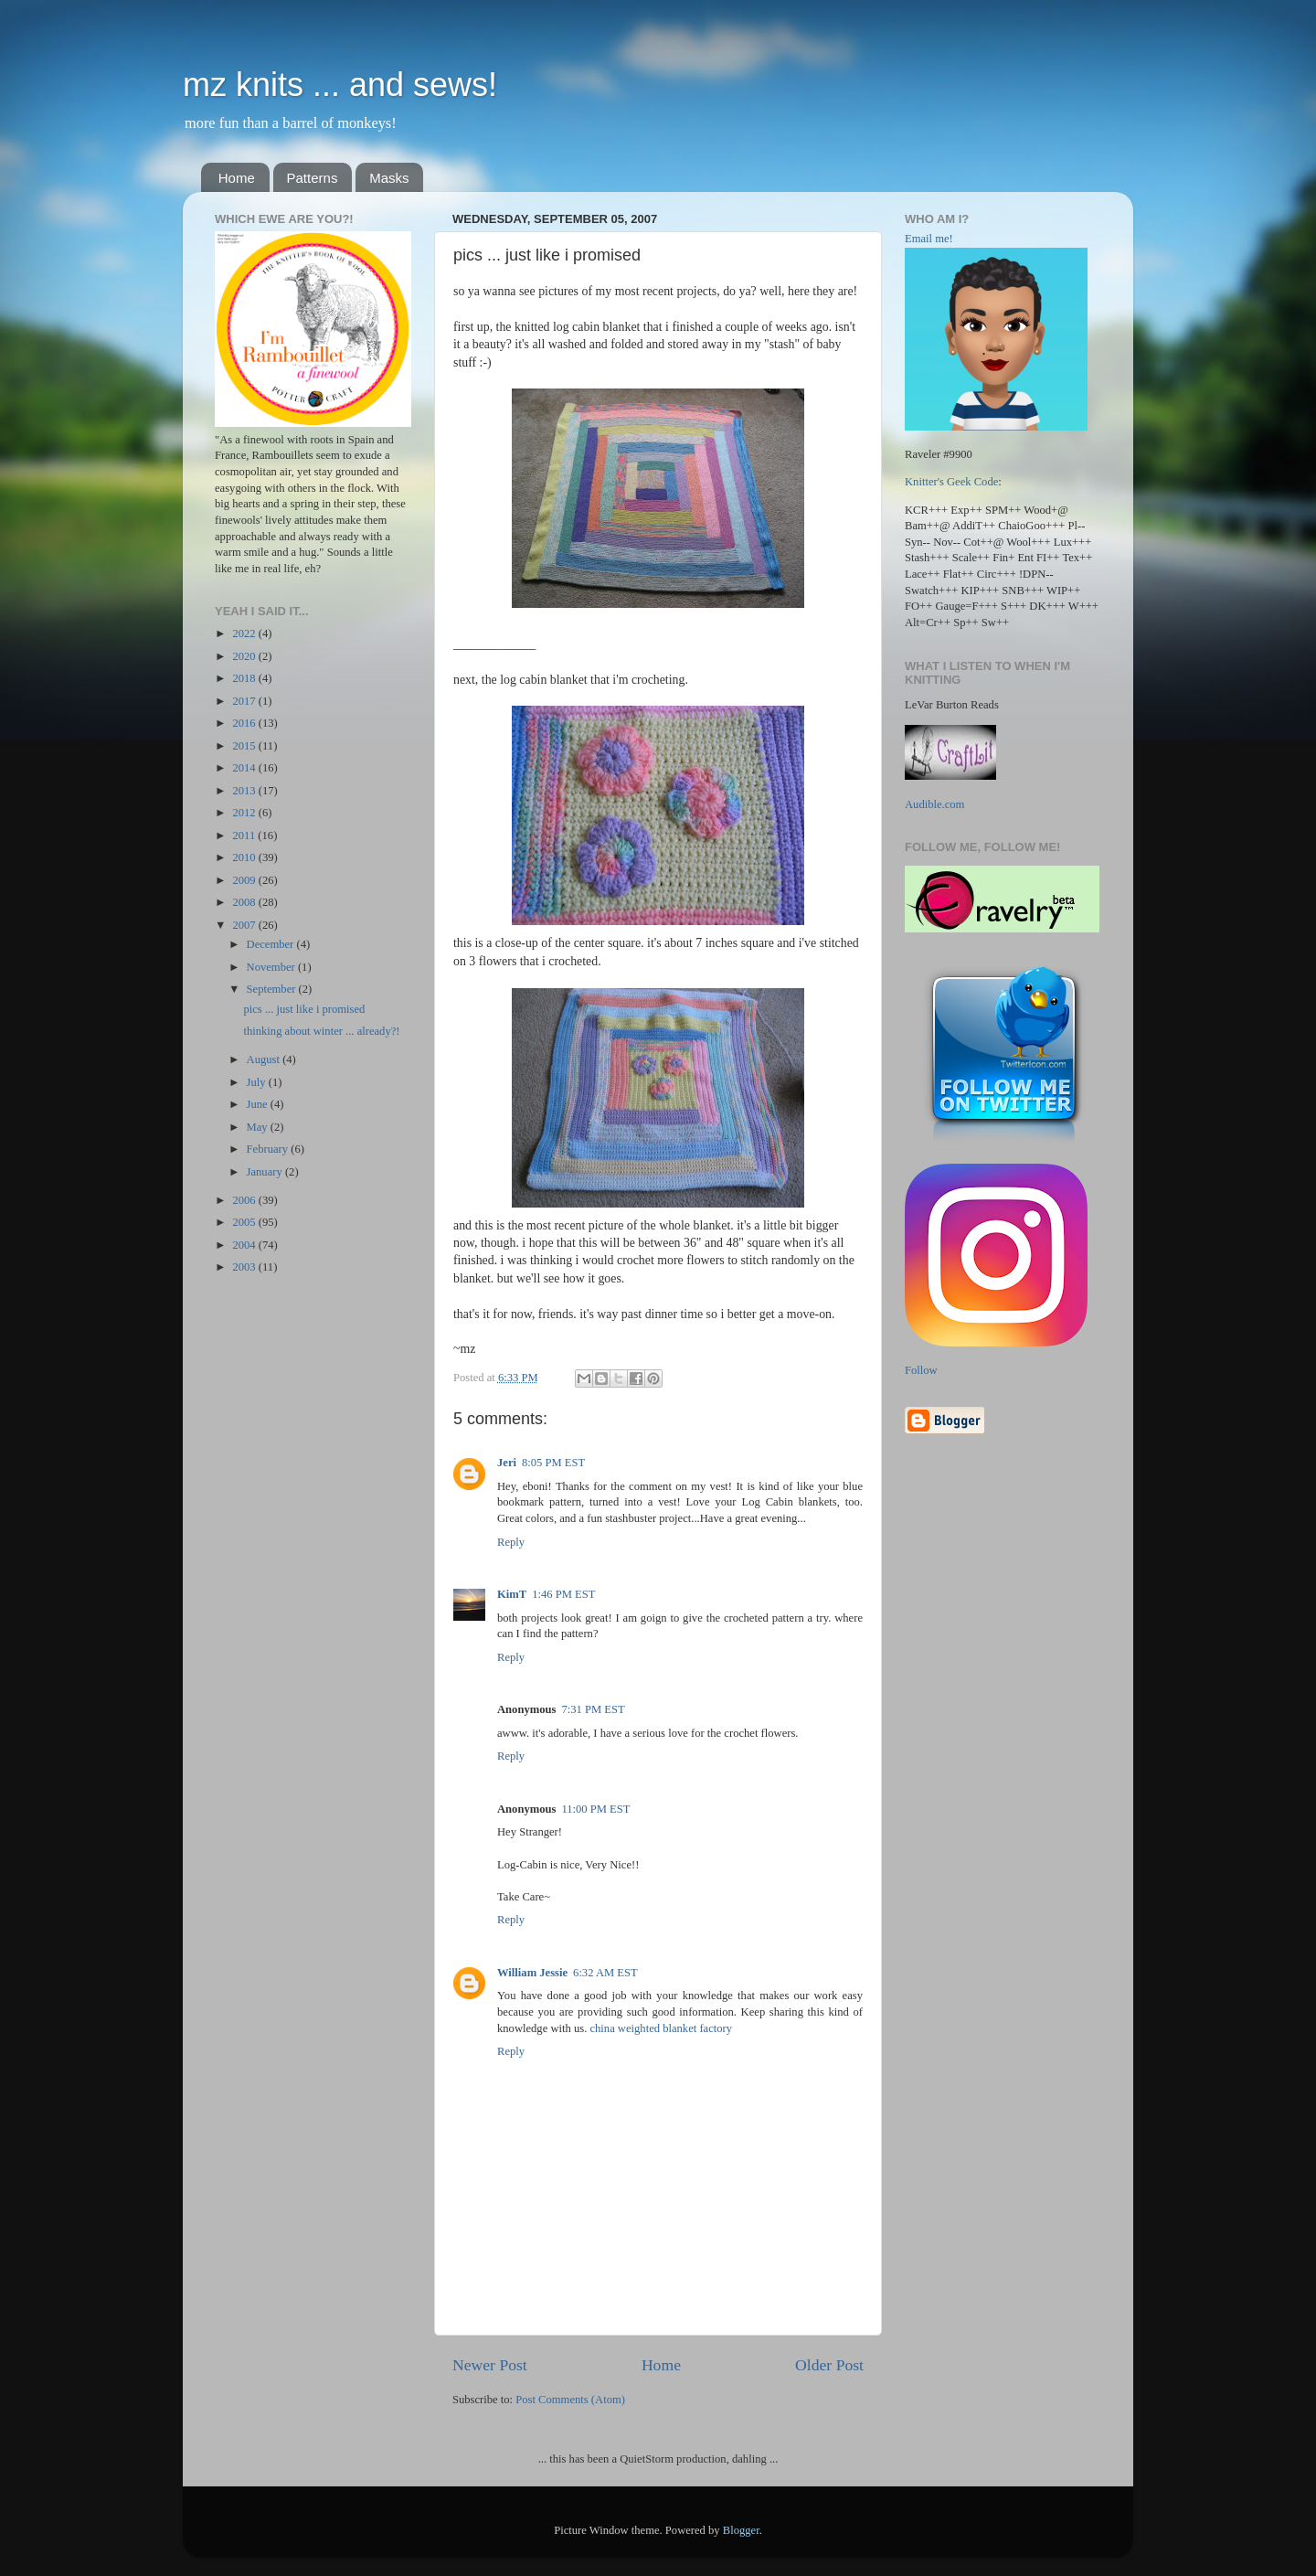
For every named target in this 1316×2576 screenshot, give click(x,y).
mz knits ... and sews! (340, 84)
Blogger (741, 2530)
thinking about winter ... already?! (321, 1031)
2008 (245, 902)
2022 (245, 633)
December (272, 944)
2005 (245, 1222)
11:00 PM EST (595, 1809)
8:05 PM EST (553, 1462)
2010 (245, 857)
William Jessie (532, 1972)
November (272, 967)
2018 (245, 678)
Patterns (312, 178)
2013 (245, 790)
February (269, 1149)
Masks (389, 178)
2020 (245, 656)
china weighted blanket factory (660, 2028)
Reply (511, 1542)
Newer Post (489, 2365)
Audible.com (934, 804)
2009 (245, 880)
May (259, 1127)
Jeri (506, 1462)
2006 (245, 1200)
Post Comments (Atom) (570, 2399)
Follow (921, 1370)
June (259, 1104)
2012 (245, 812)
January (266, 1172)
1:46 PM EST (563, 1594)
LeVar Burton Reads (952, 704)
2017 (245, 701)
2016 (245, 723)
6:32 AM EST (605, 1972)
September (273, 989)
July (258, 1082)
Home (236, 178)
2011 (245, 835)
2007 (245, 925)
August (265, 1059)
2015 (245, 746)
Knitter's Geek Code (951, 481)
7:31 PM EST (592, 1709)
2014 (245, 767)
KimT (511, 1594)
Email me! (929, 238)
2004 (245, 1245)
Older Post (829, 2365)
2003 (245, 1267)
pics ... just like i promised (304, 1009)
